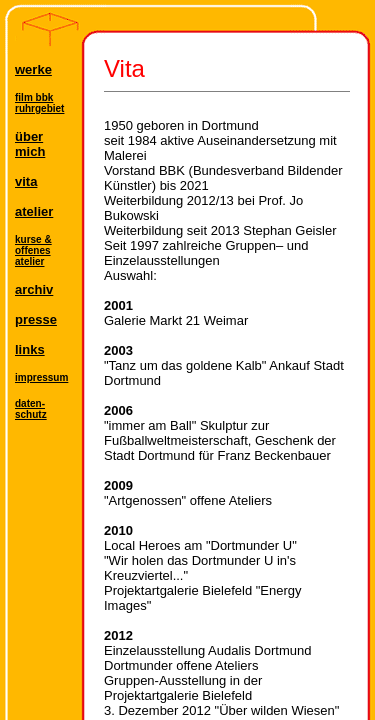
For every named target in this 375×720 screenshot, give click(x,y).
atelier (34, 211)
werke (33, 69)
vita (26, 181)
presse (36, 319)
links (30, 349)
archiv (34, 289)
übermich (30, 144)
